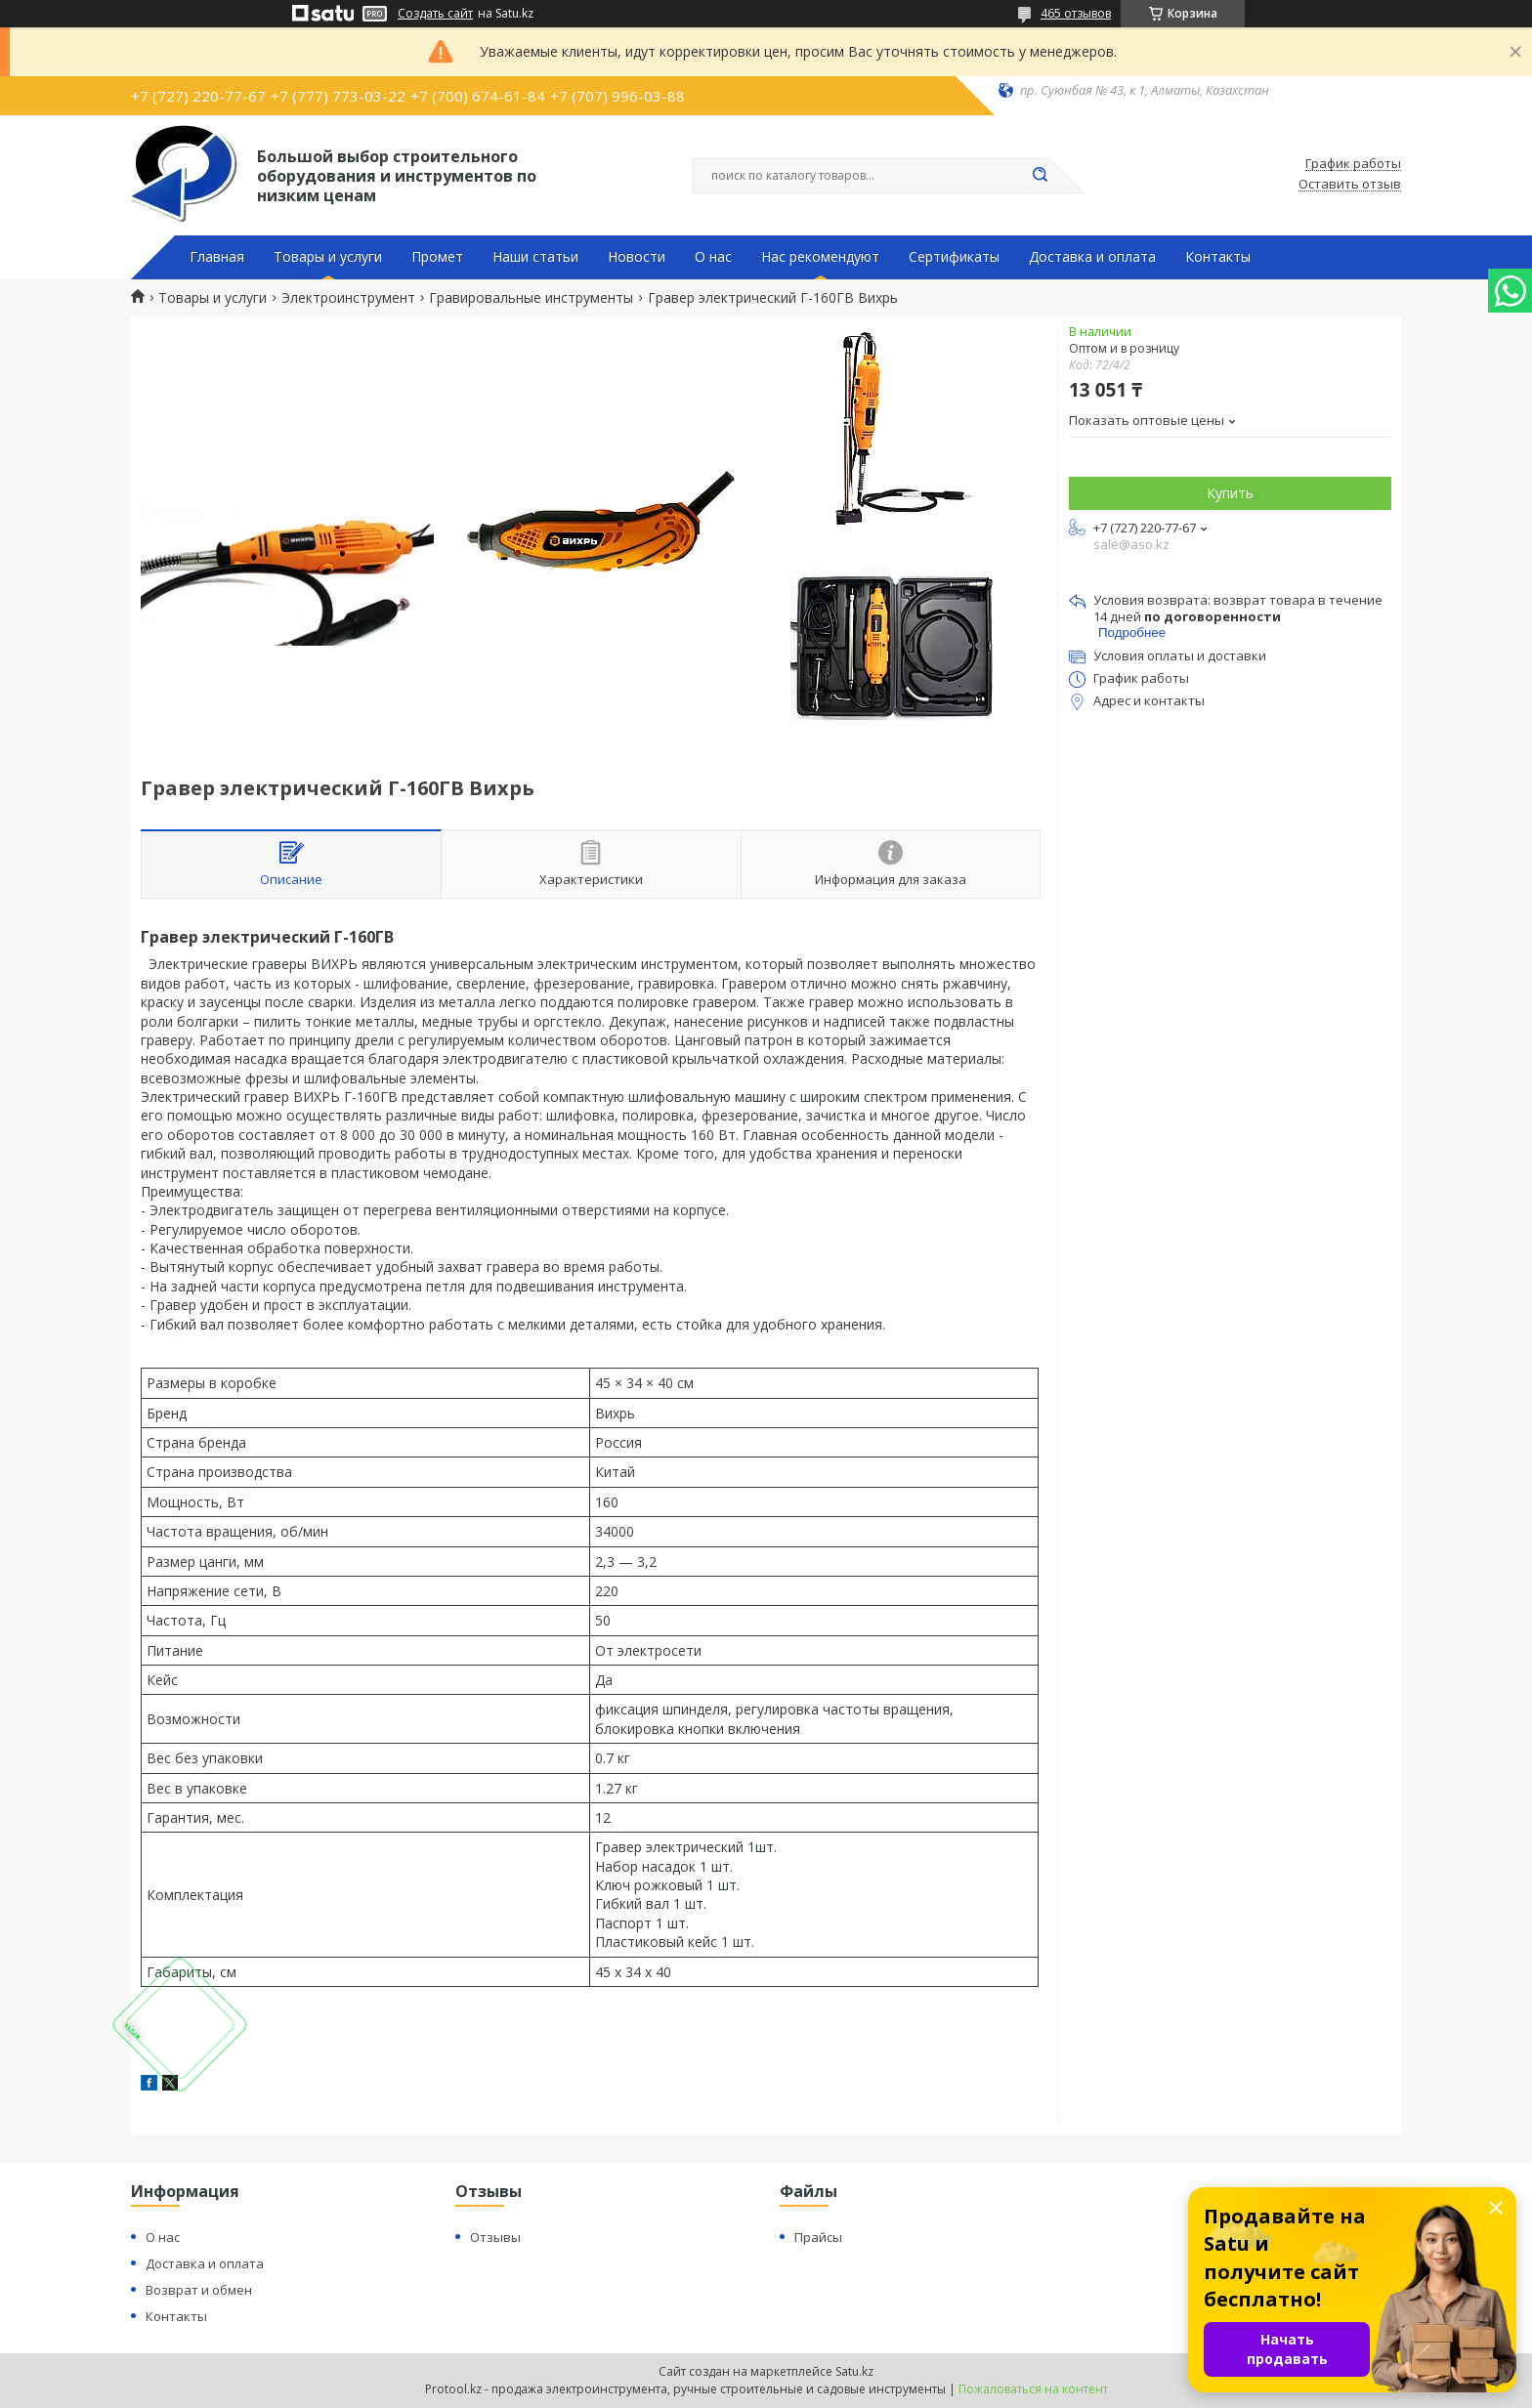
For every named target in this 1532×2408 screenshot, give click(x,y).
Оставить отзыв (1349, 184)
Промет (437, 257)
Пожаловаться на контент (1033, 2389)
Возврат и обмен (199, 2290)
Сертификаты (954, 257)
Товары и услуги (328, 257)
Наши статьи (535, 257)
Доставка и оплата (1092, 257)
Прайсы (818, 2237)
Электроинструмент (348, 298)
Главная (217, 257)
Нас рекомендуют (820, 257)
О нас (713, 257)
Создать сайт (435, 14)
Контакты (1218, 257)
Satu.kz (854, 2371)
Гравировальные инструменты (531, 298)
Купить (1230, 493)
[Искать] (1039, 175)
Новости (636, 257)
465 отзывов (1076, 13)
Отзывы (495, 2237)
